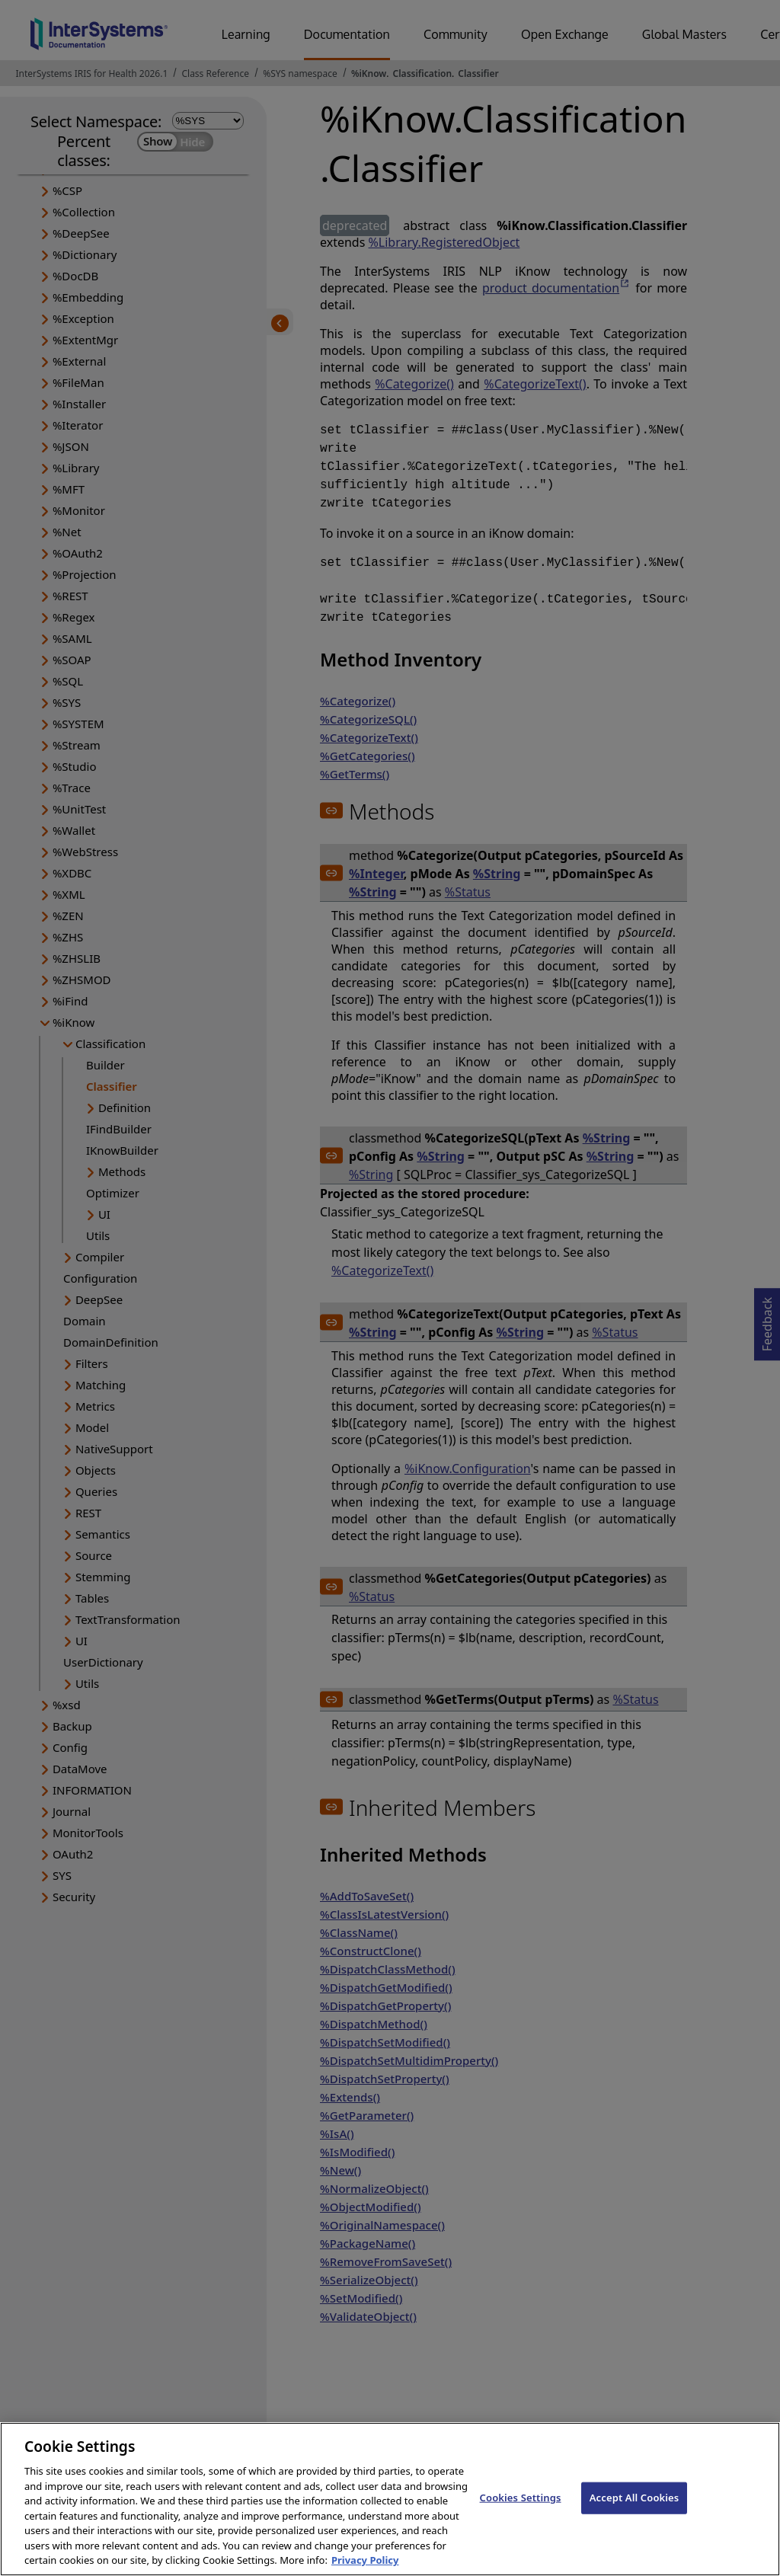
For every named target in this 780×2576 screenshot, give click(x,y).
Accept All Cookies (634, 2513)
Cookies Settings (520, 2513)
